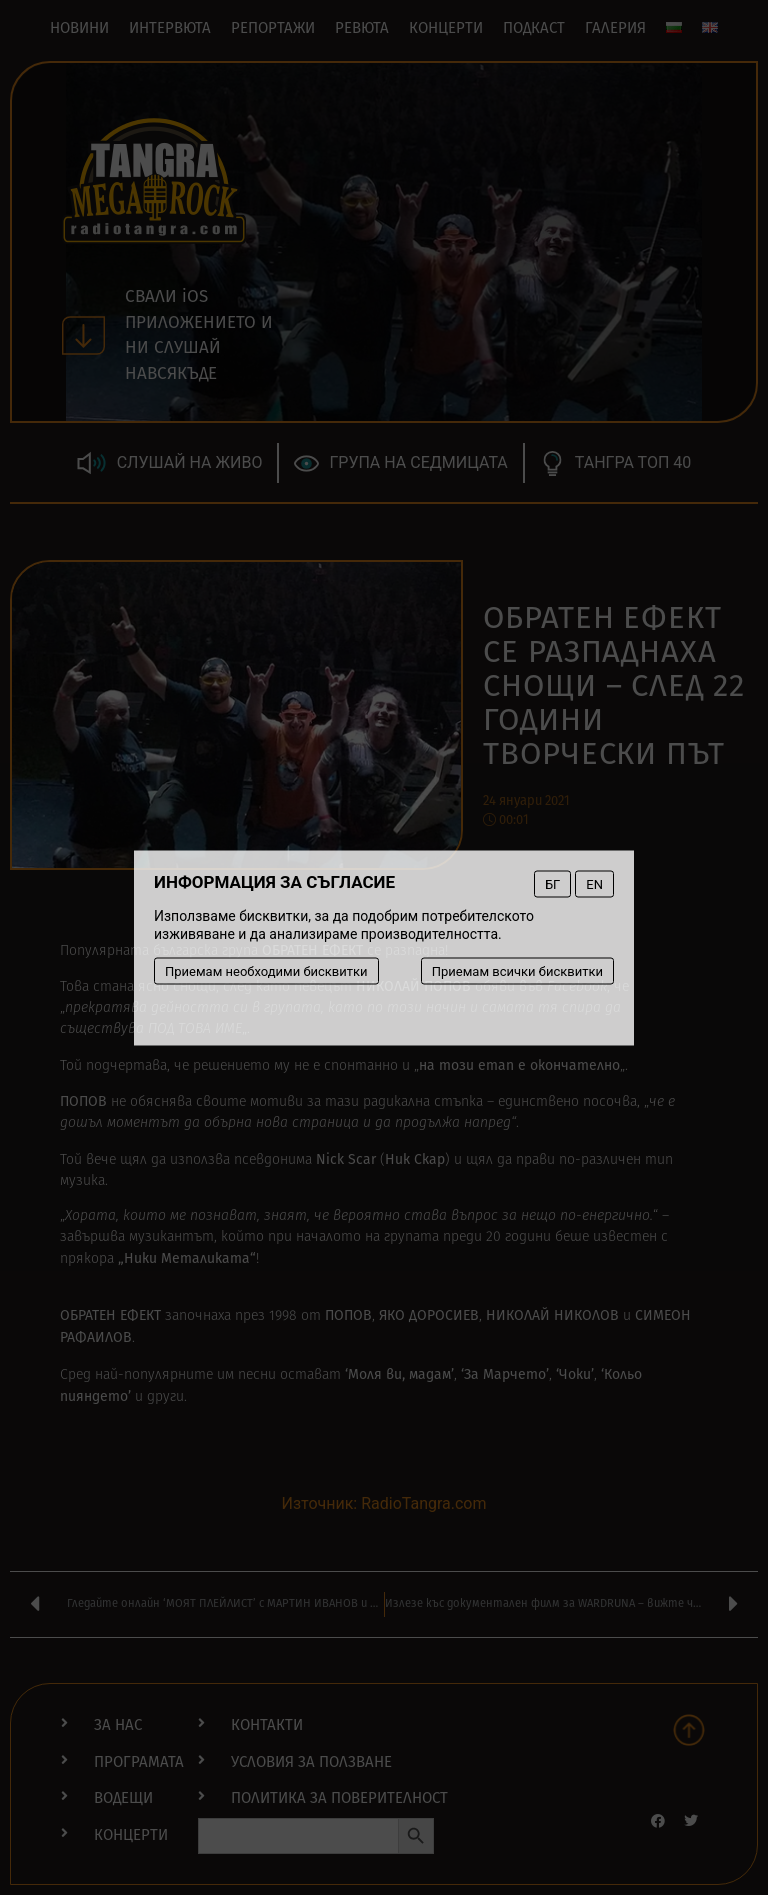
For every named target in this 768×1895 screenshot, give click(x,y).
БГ (552, 883)
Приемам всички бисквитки (517, 970)
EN (594, 883)
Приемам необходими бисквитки (266, 970)
